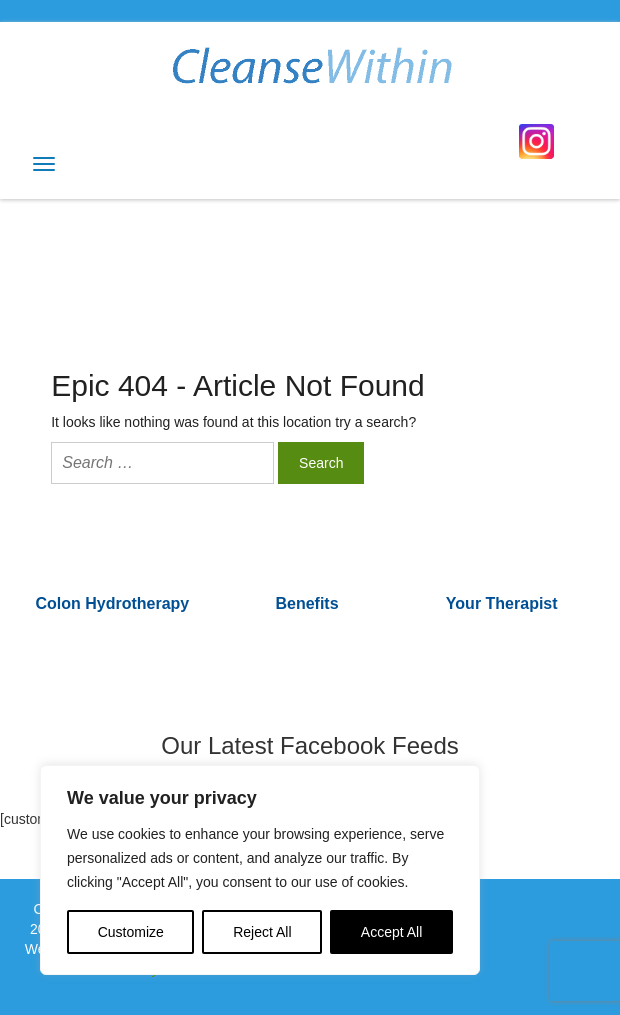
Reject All (262, 932)
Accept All (391, 932)
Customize (131, 932)
